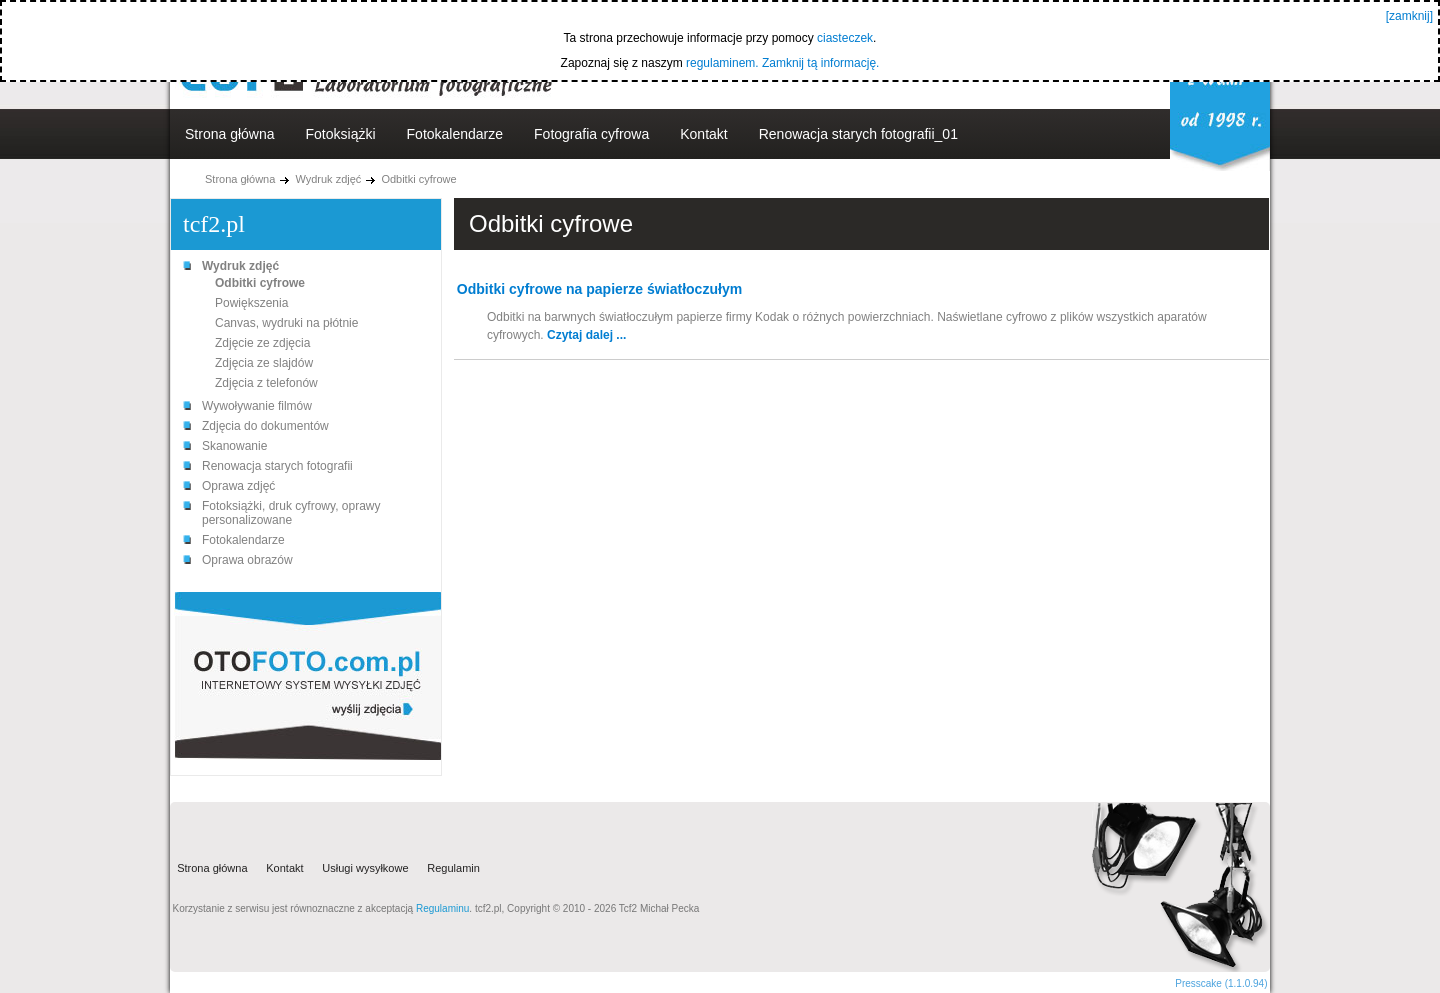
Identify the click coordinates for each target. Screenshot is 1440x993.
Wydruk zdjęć (328, 179)
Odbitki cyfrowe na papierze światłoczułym (599, 289)
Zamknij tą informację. (820, 63)
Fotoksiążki (341, 134)
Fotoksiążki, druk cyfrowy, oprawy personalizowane (291, 513)
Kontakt (703, 134)
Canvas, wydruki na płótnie (286, 323)
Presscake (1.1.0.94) (1221, 983)
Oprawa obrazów (247, 560)
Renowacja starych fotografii (277, 466)
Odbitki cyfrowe (418, 179)
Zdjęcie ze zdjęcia (262, 343)
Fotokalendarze (455, 134)
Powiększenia (251, 303)
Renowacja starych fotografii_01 (858, 134)
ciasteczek (845, 38)
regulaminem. (722, 63)
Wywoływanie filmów (257, 406)
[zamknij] (1409, 16)
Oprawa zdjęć (238, 486)
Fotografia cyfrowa (591, 134)
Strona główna (230, 134)
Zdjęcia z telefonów (266, 383)
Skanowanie (234, 446)
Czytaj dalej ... (586, 335)
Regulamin (453, 868)
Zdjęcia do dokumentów (265, 426)
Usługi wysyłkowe (365, 868)
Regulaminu (442, 908)
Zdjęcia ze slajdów (264, 363)
